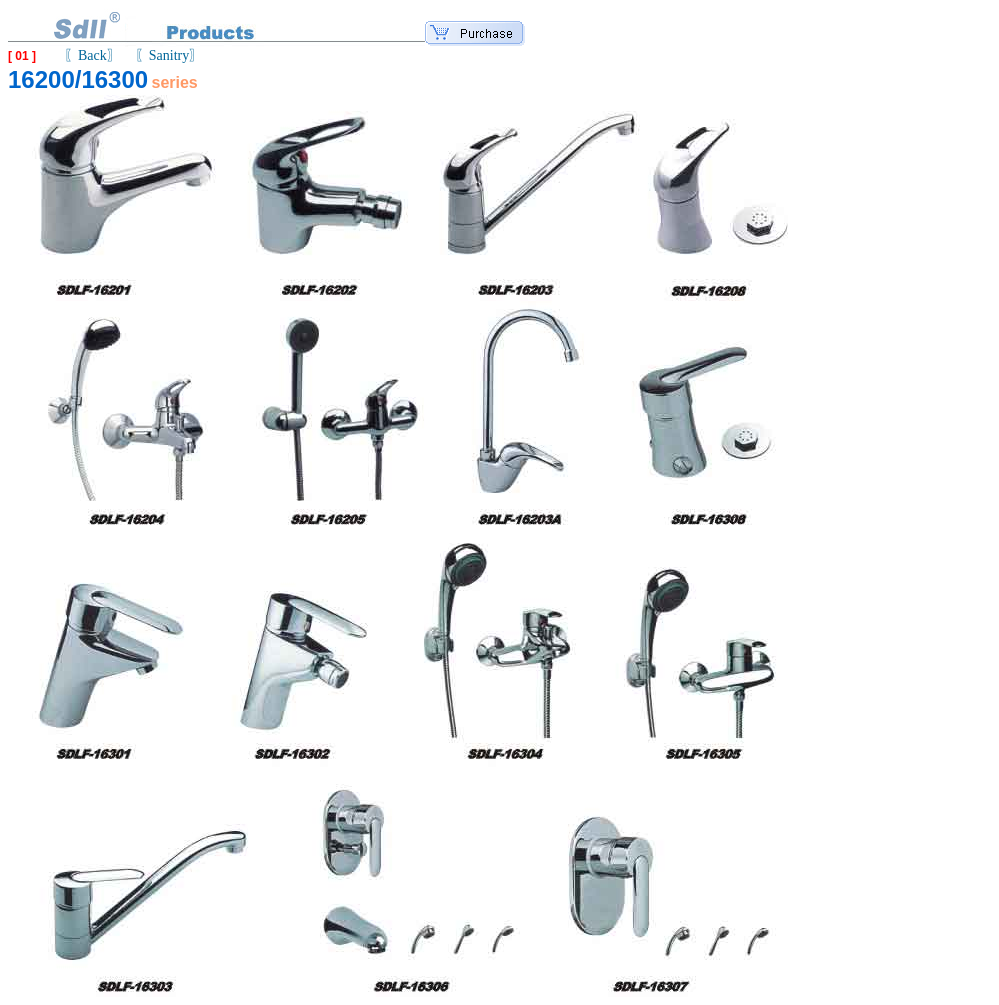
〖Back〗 (92, 55)
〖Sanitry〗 (169, 55)
